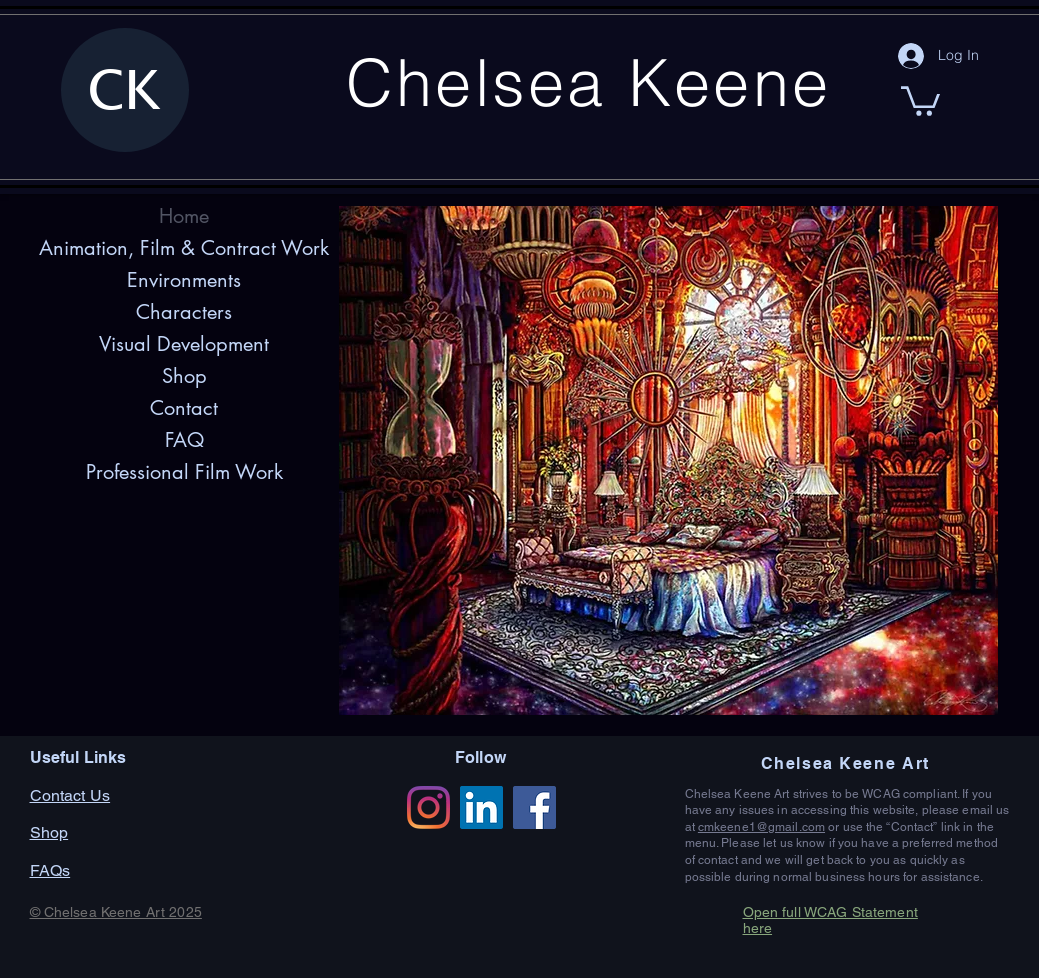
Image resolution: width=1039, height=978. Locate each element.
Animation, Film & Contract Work (184, 248)
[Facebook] (534, 807)
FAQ (184, 440)
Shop (184, 376)
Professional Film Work (184, 472)
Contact (184, 408)
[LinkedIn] (481, 807)
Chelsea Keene (588, 82)
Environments (184, 280)
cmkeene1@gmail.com (761, 827)
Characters (184, 312)
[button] (920, 99)
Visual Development (184, 344)
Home (184, 216)
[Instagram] (428, 807)
